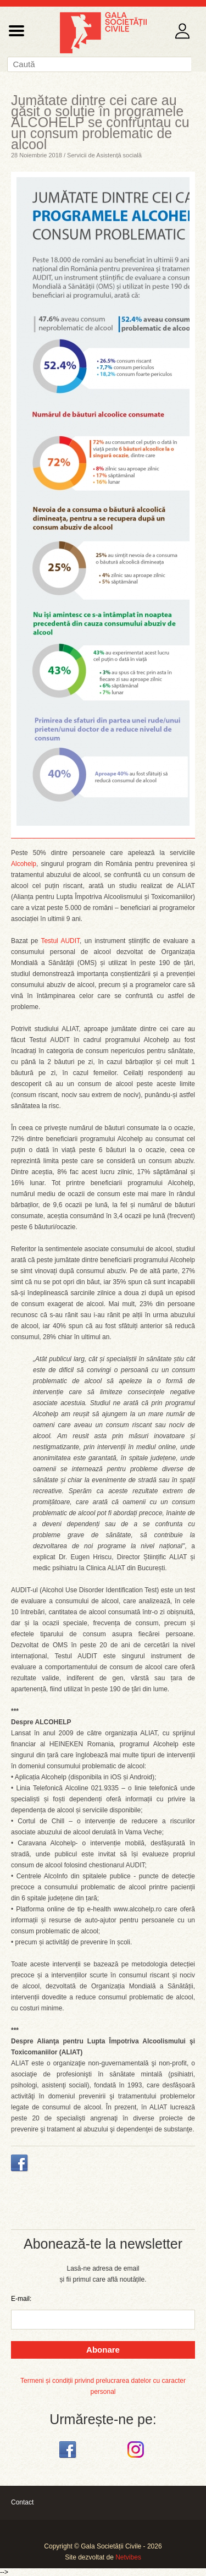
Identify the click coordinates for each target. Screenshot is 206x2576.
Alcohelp (23, 864)
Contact (22, 2502)
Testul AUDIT (60, 941)
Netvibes (128, 2557)
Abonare (103, 2349)
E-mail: (21, 2299)
